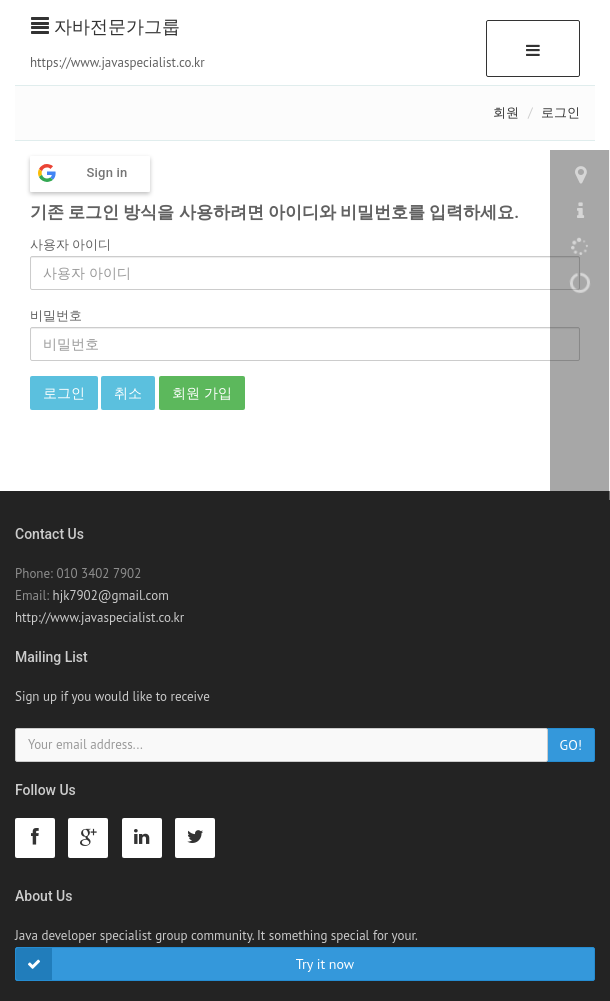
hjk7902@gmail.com (111, 595)
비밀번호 (56, 315)
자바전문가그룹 (105, 26)
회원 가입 (202, 393)
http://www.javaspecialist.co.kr (99, 617)
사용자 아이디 (70, 244)
